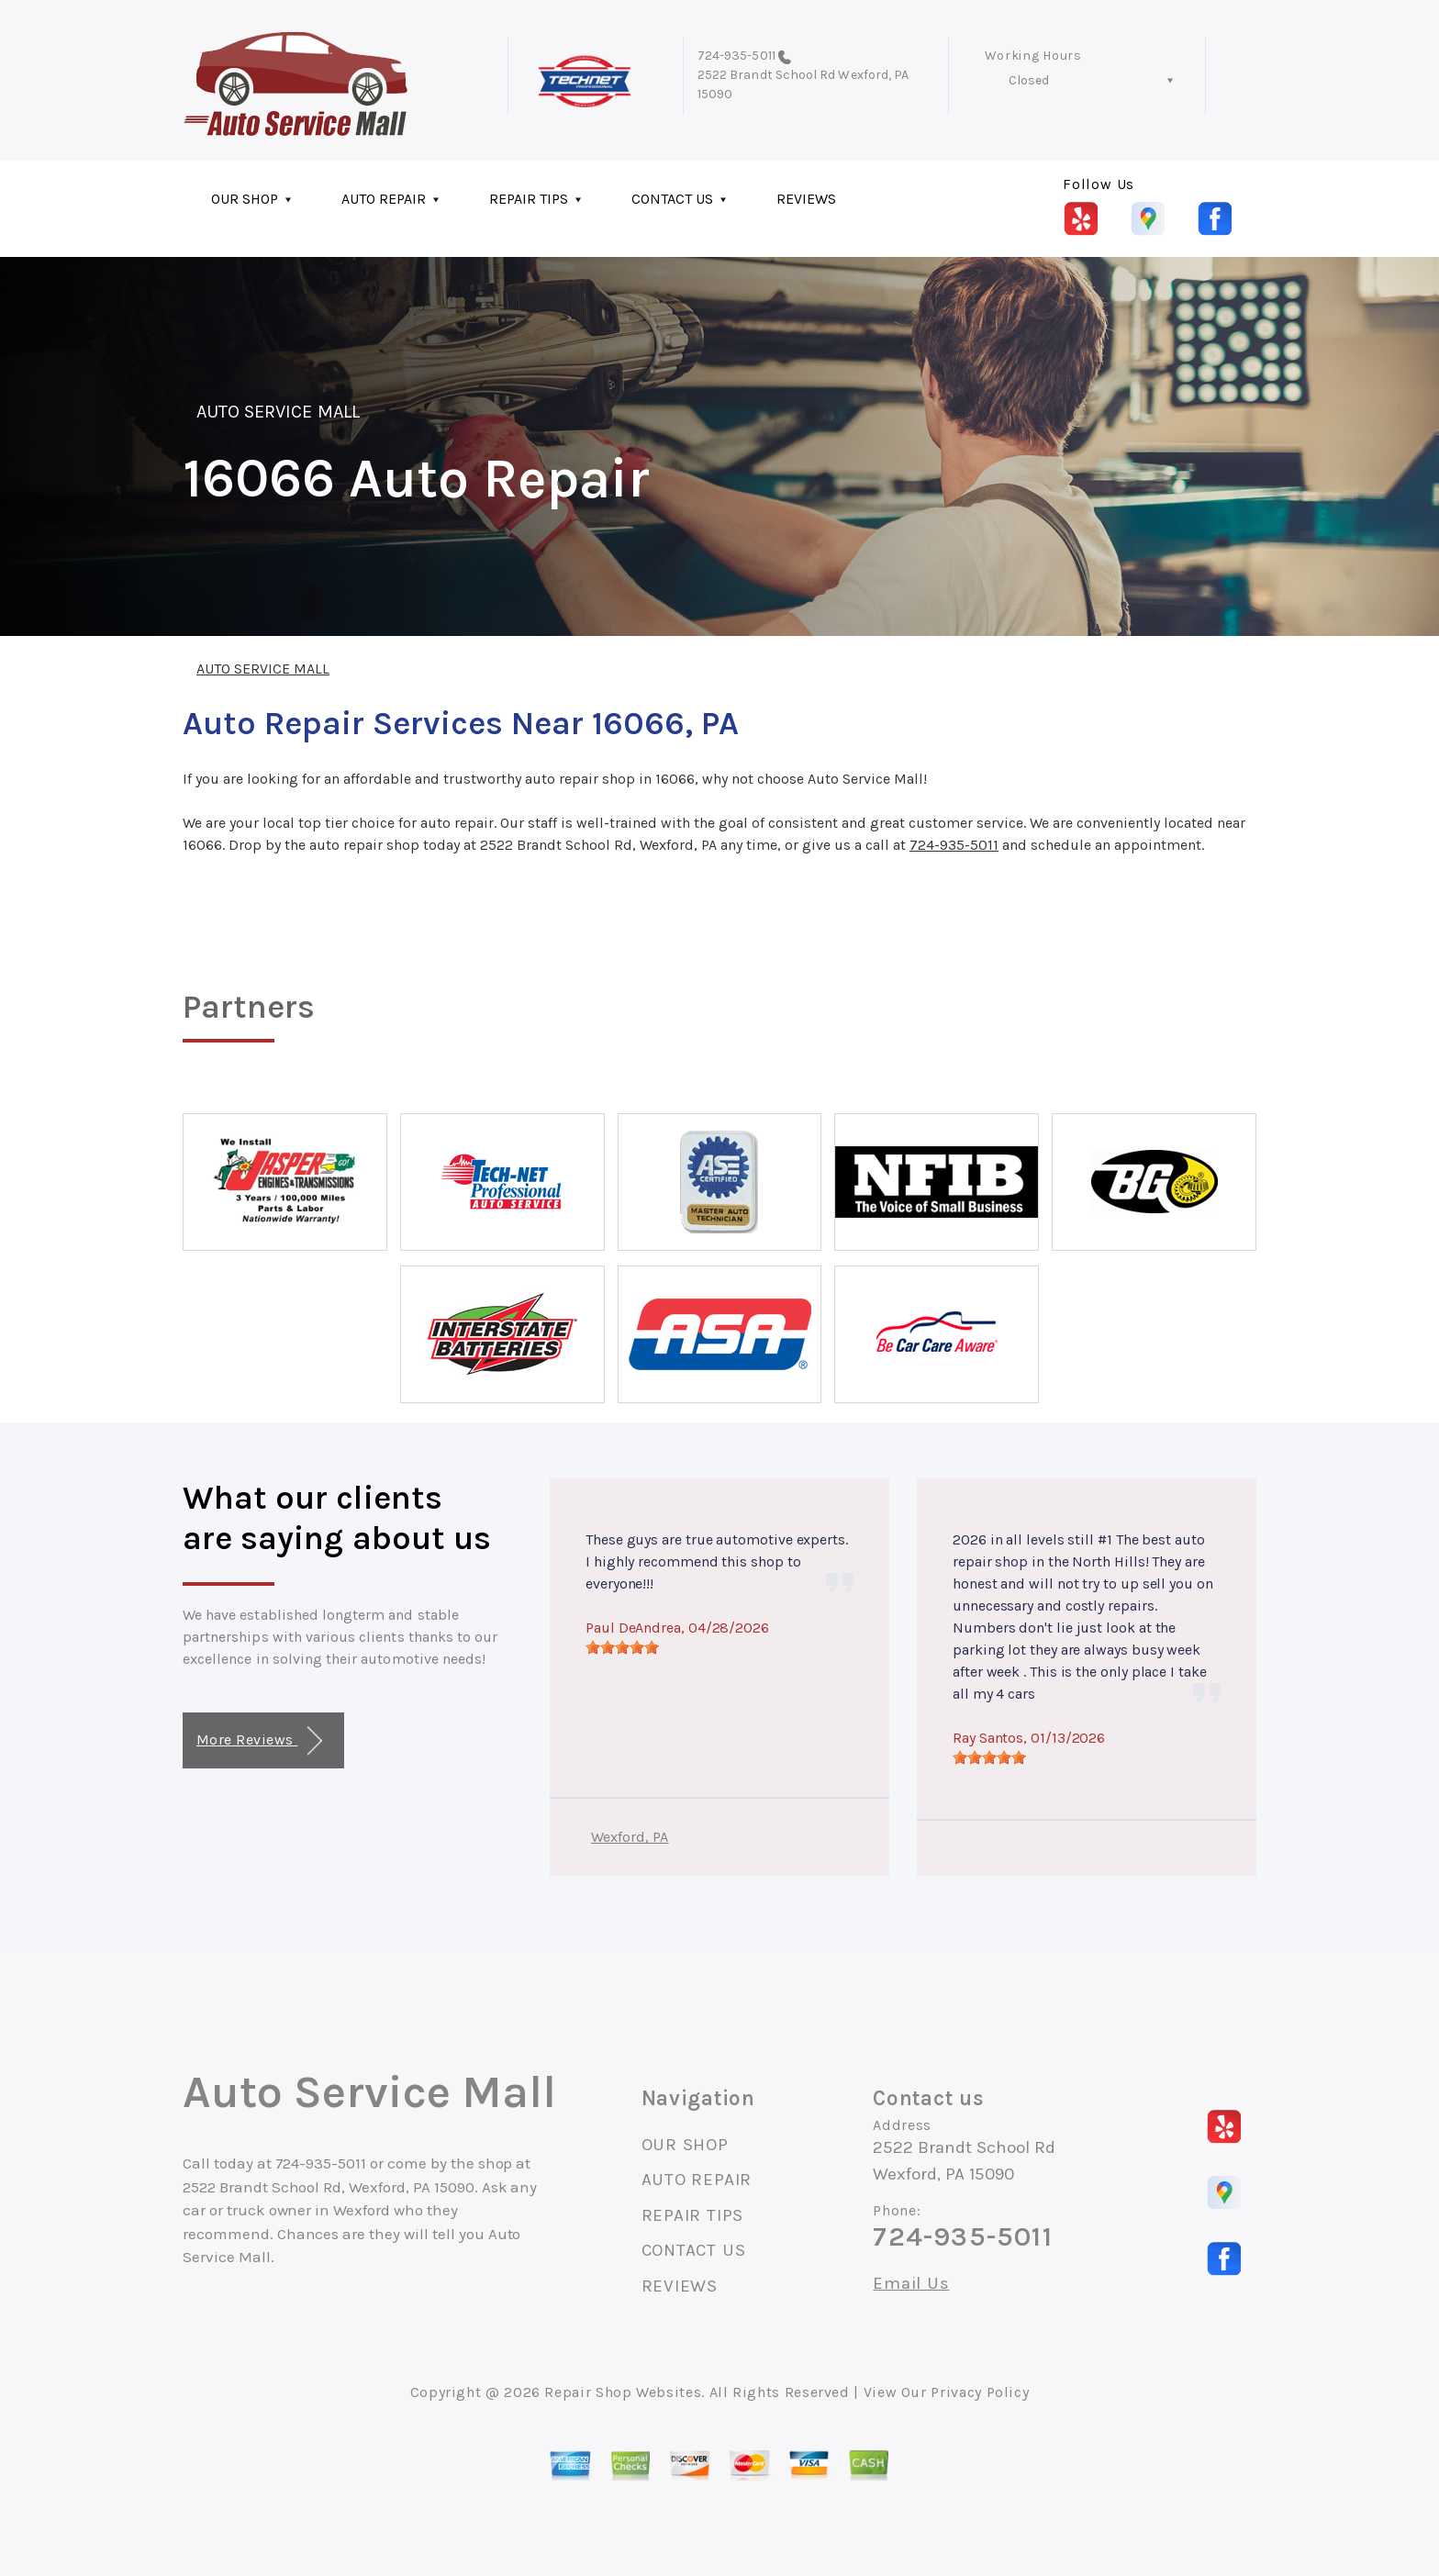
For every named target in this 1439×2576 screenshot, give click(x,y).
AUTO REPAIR (383, 198)
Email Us (911, 2283)
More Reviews (259, 1741)
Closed (1029, 80)
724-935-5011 (736, 55)
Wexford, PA (630, 1837)
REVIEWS (806, 198)
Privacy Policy (980, 2392)
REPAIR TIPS (528, 198)
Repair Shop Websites (622, 2392)
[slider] (622, 1647)
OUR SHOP (244, 198)
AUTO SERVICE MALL (278, 411)
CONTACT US (672, 198)
